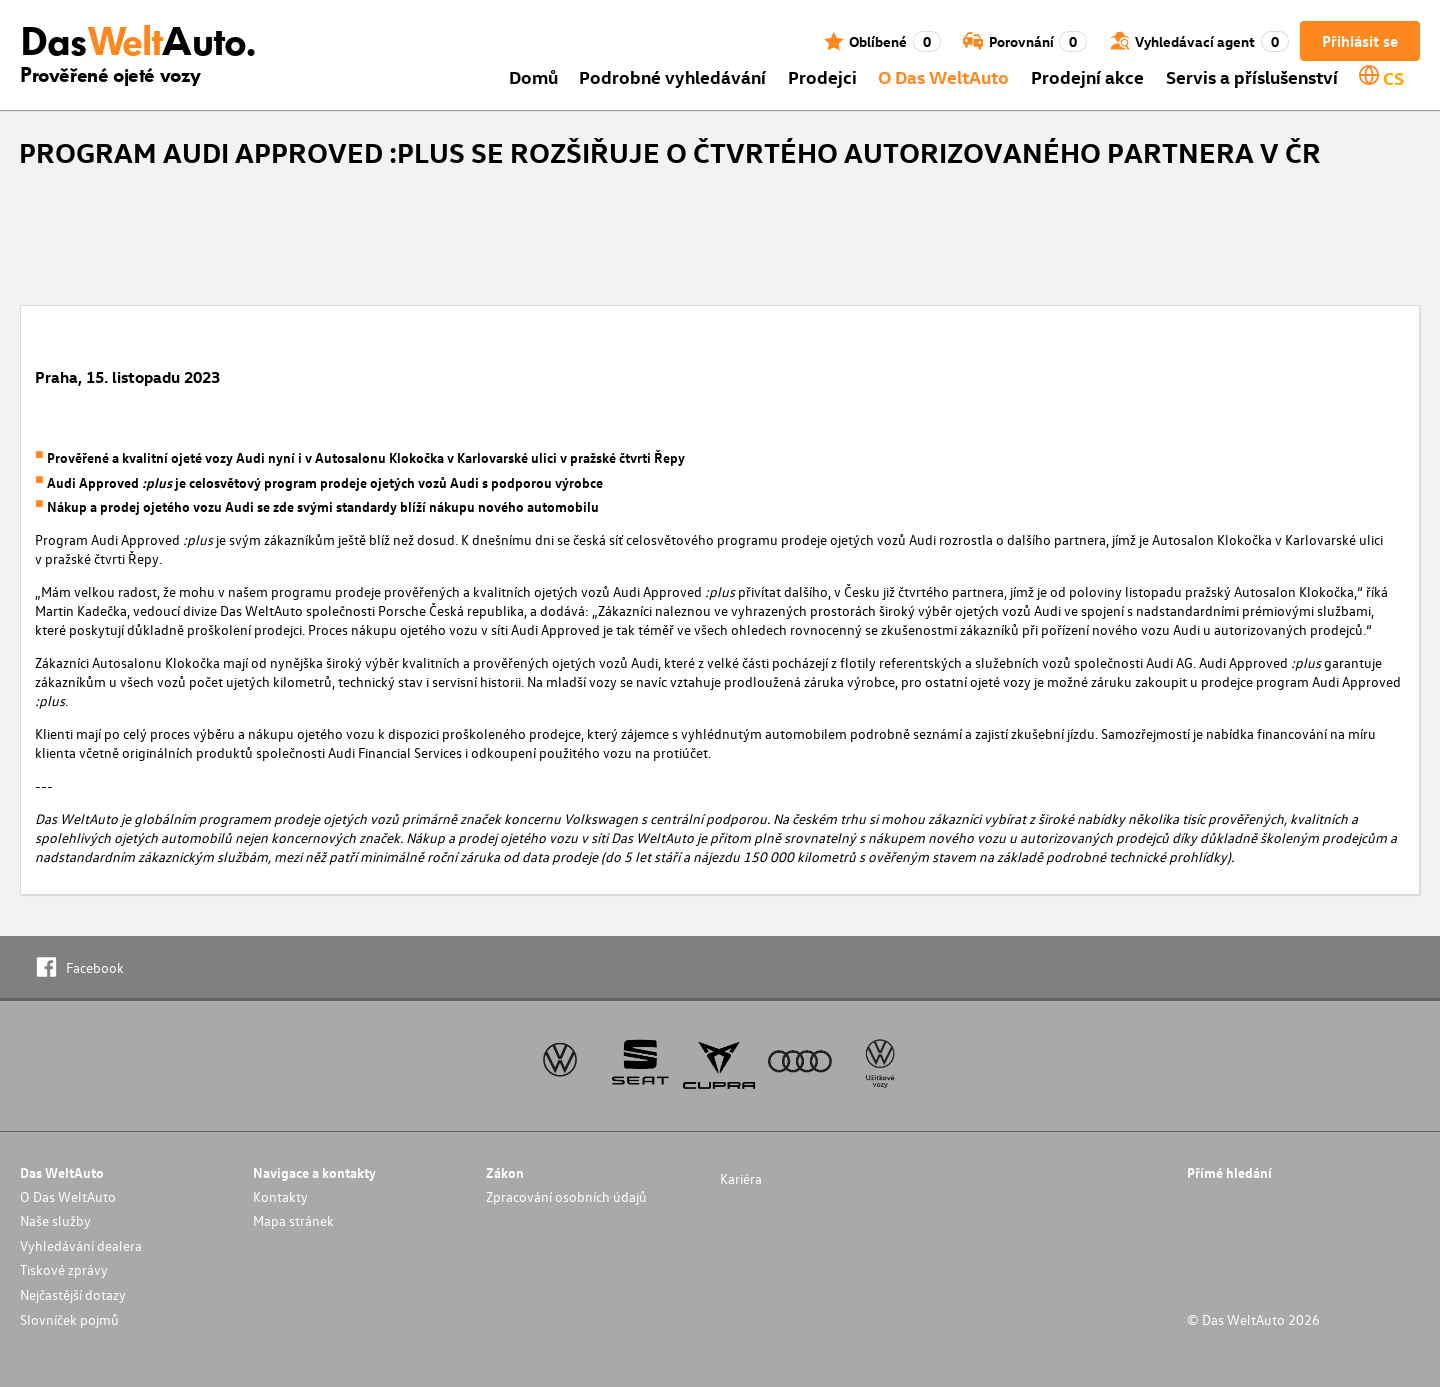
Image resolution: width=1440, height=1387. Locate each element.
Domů (533, 76)
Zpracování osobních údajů (566, 1196)
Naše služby (55, 1220)
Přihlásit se (1360, 41)
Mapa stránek (293, 1220)
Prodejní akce (1087, 76)
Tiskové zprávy (64, 1269)
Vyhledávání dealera (81, 1245)
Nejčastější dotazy (73, 1294)
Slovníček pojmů (69, 1319)
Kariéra (741, 1178)
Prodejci (822, 76)
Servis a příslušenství (1252, 76)
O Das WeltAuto (943, 76)
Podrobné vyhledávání (672, 76)
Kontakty (280, 1196)
